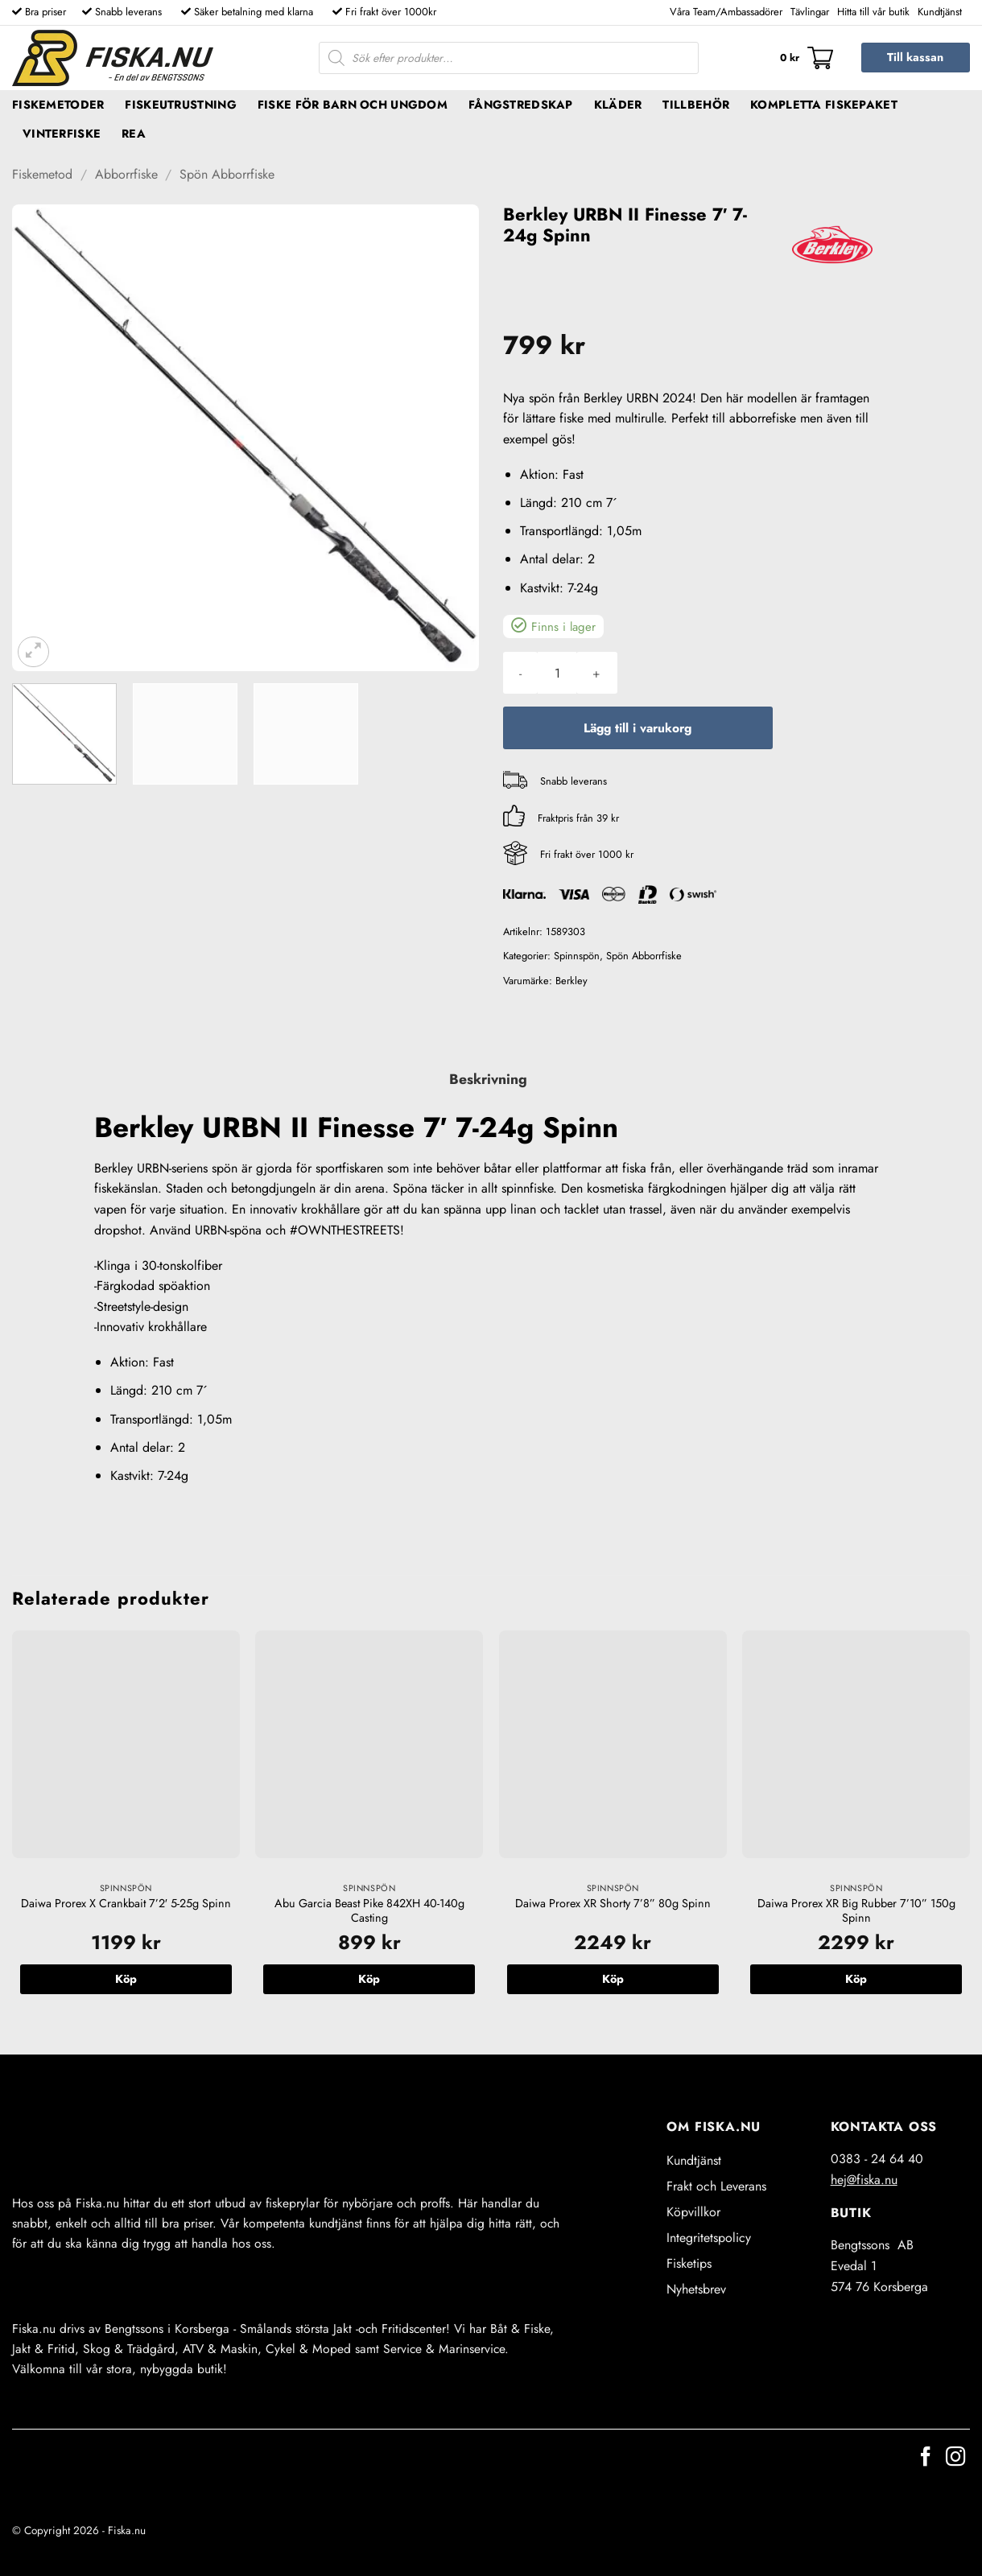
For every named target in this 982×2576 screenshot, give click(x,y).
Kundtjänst (940, 11)
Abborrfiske (126, 174)
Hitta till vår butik (873, 11)
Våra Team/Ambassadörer (726, 11)
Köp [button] (126, 1979)
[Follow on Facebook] (925, 2458)
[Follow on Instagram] (955, 2458)
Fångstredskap (520, 105)
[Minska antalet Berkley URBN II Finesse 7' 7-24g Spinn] (520, 673)
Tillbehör (695, 105)
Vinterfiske (62, 134)
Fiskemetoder (58, 105)
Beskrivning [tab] (488, 1079)
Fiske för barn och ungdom (353, 105)
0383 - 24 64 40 (877, 2158)
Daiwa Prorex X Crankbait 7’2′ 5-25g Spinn (126, 1903)
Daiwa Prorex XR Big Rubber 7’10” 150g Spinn (856, 1911)
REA (134, 134)
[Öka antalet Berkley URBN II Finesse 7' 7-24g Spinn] (596, 673)
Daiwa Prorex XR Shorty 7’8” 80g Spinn (613, 1903)
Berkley (571, 980)
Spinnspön (577, 955)
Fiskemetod (42, 174)
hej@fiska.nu (864, 2179)
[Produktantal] (557, 673)
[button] (806, 58)
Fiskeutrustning (180, 105)
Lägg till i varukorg (637, 728)
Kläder (618, 105)
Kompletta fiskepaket (823, 105)
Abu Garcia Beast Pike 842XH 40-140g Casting (369, 1911)
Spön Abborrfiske (226, 174)
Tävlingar (809, 11)
